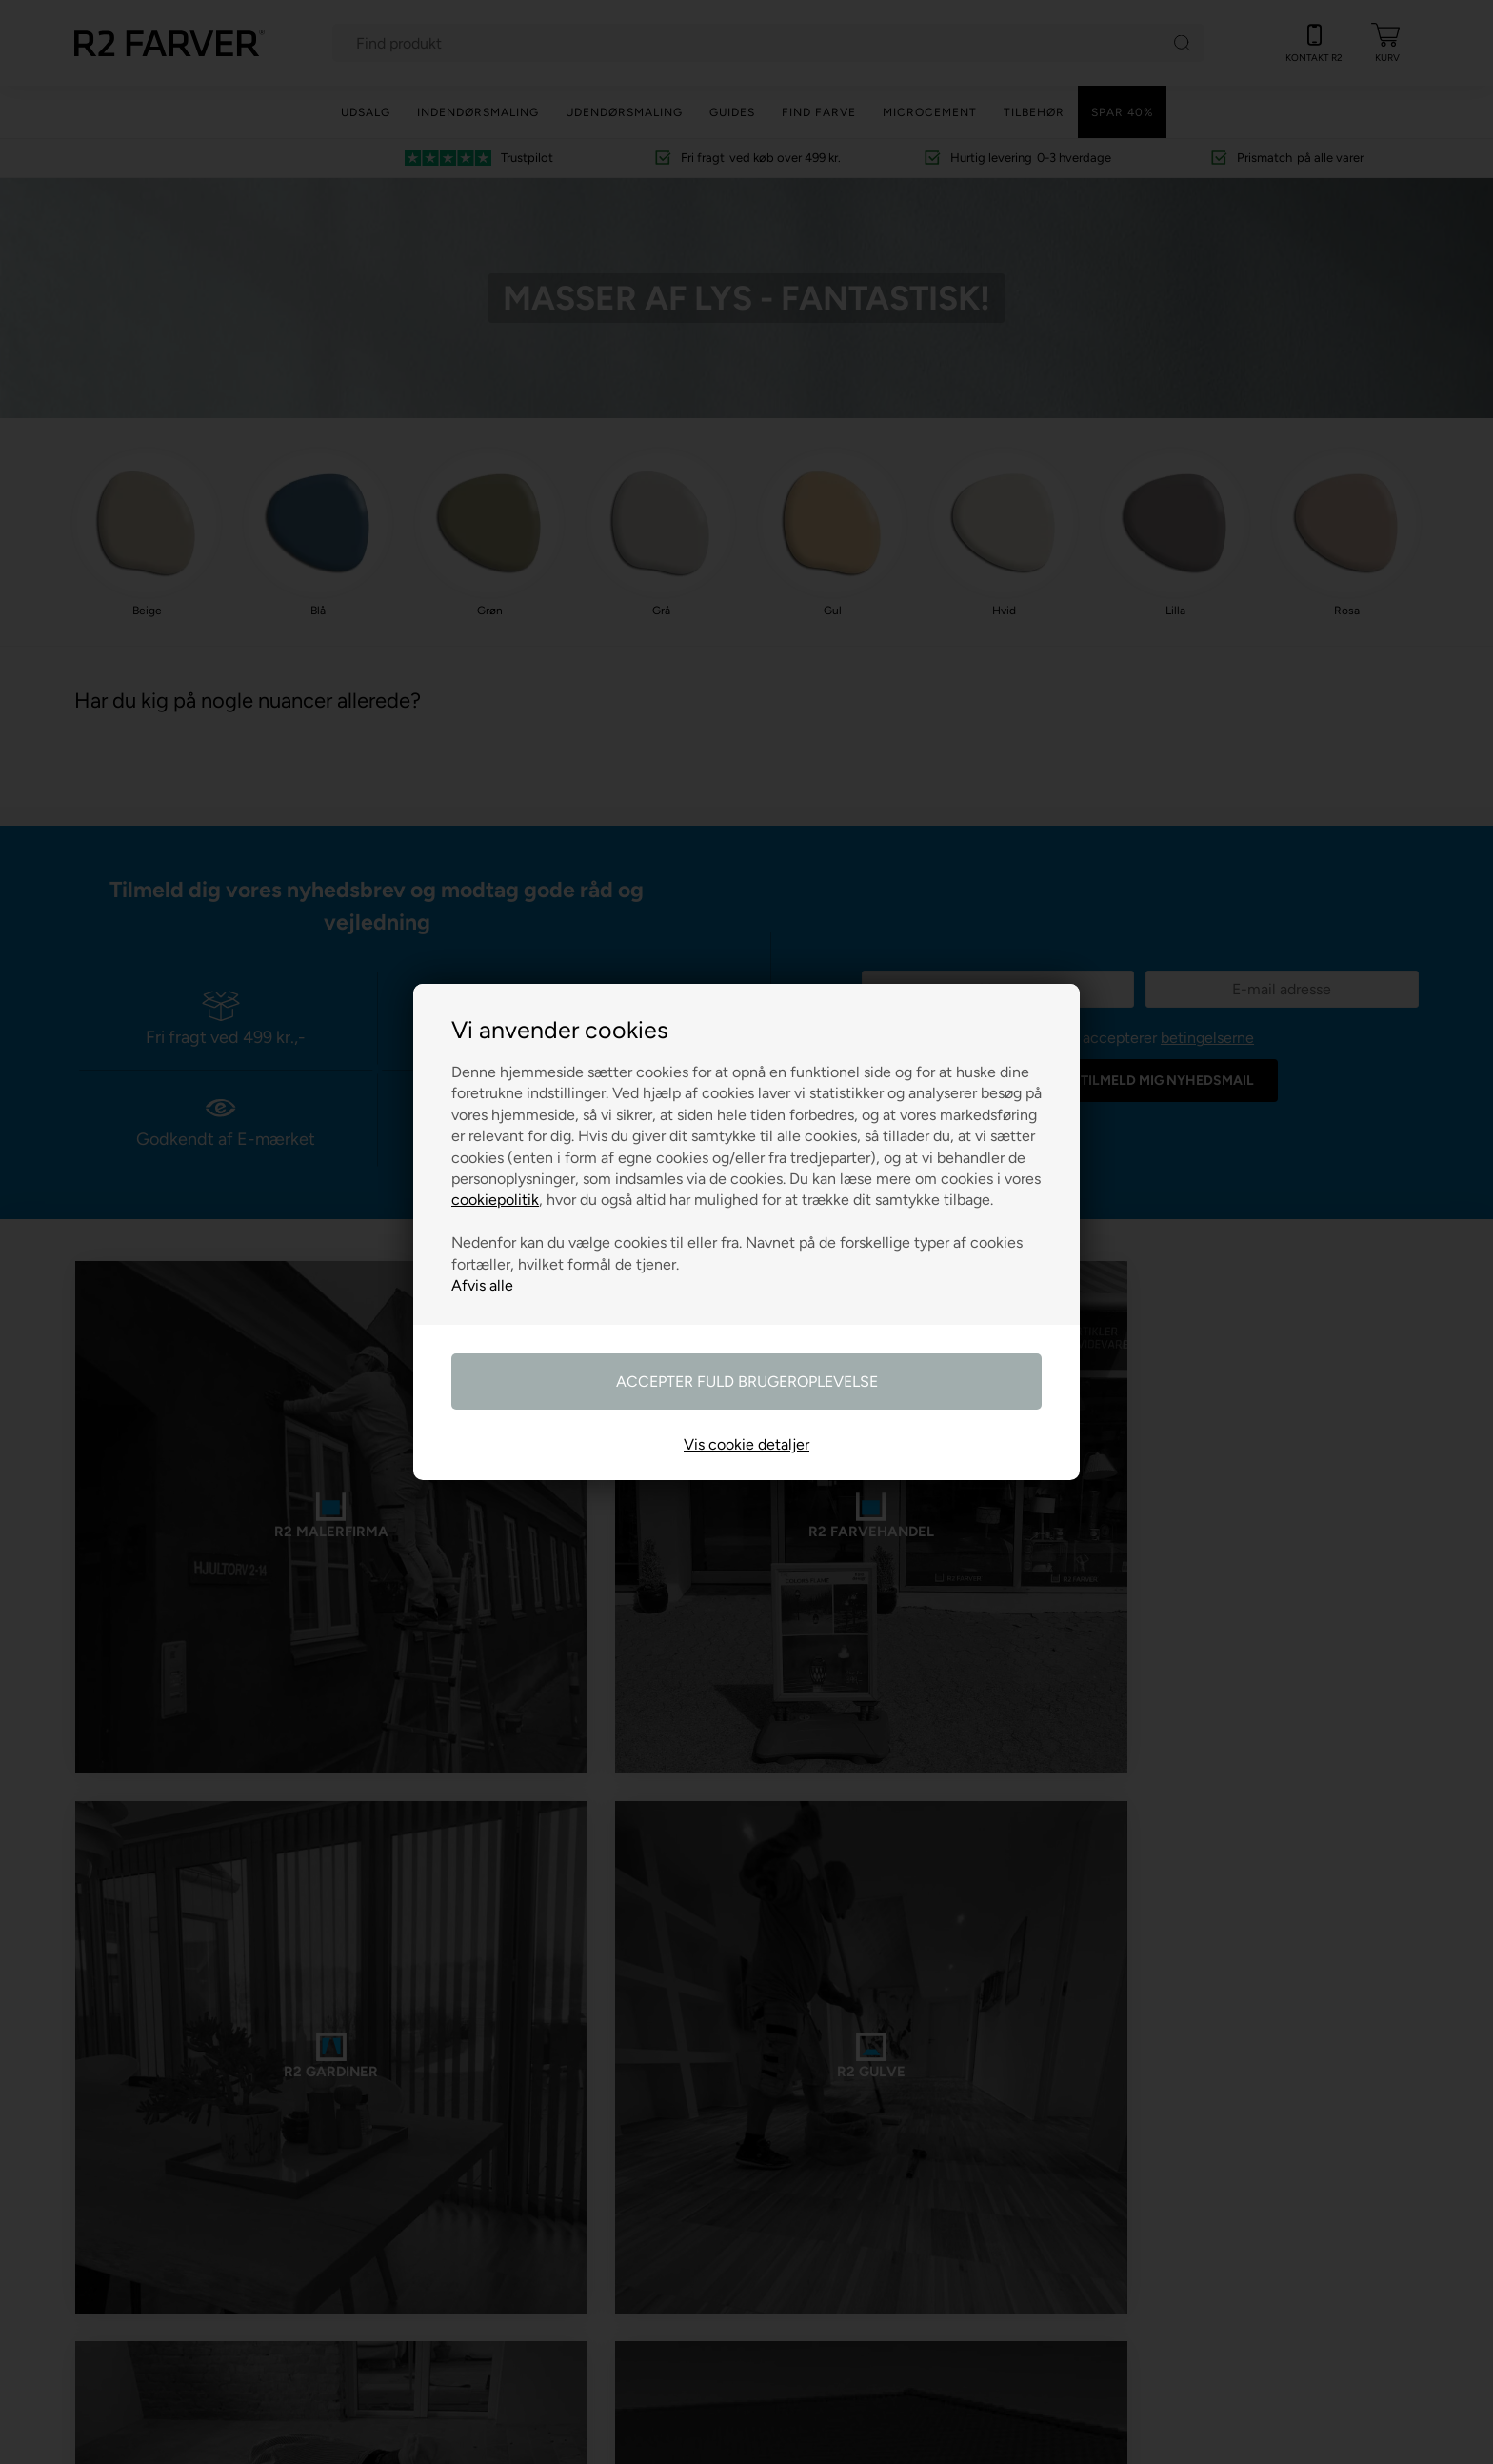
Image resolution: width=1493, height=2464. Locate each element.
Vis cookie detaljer (746, 1444)
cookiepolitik (495, 1200)
